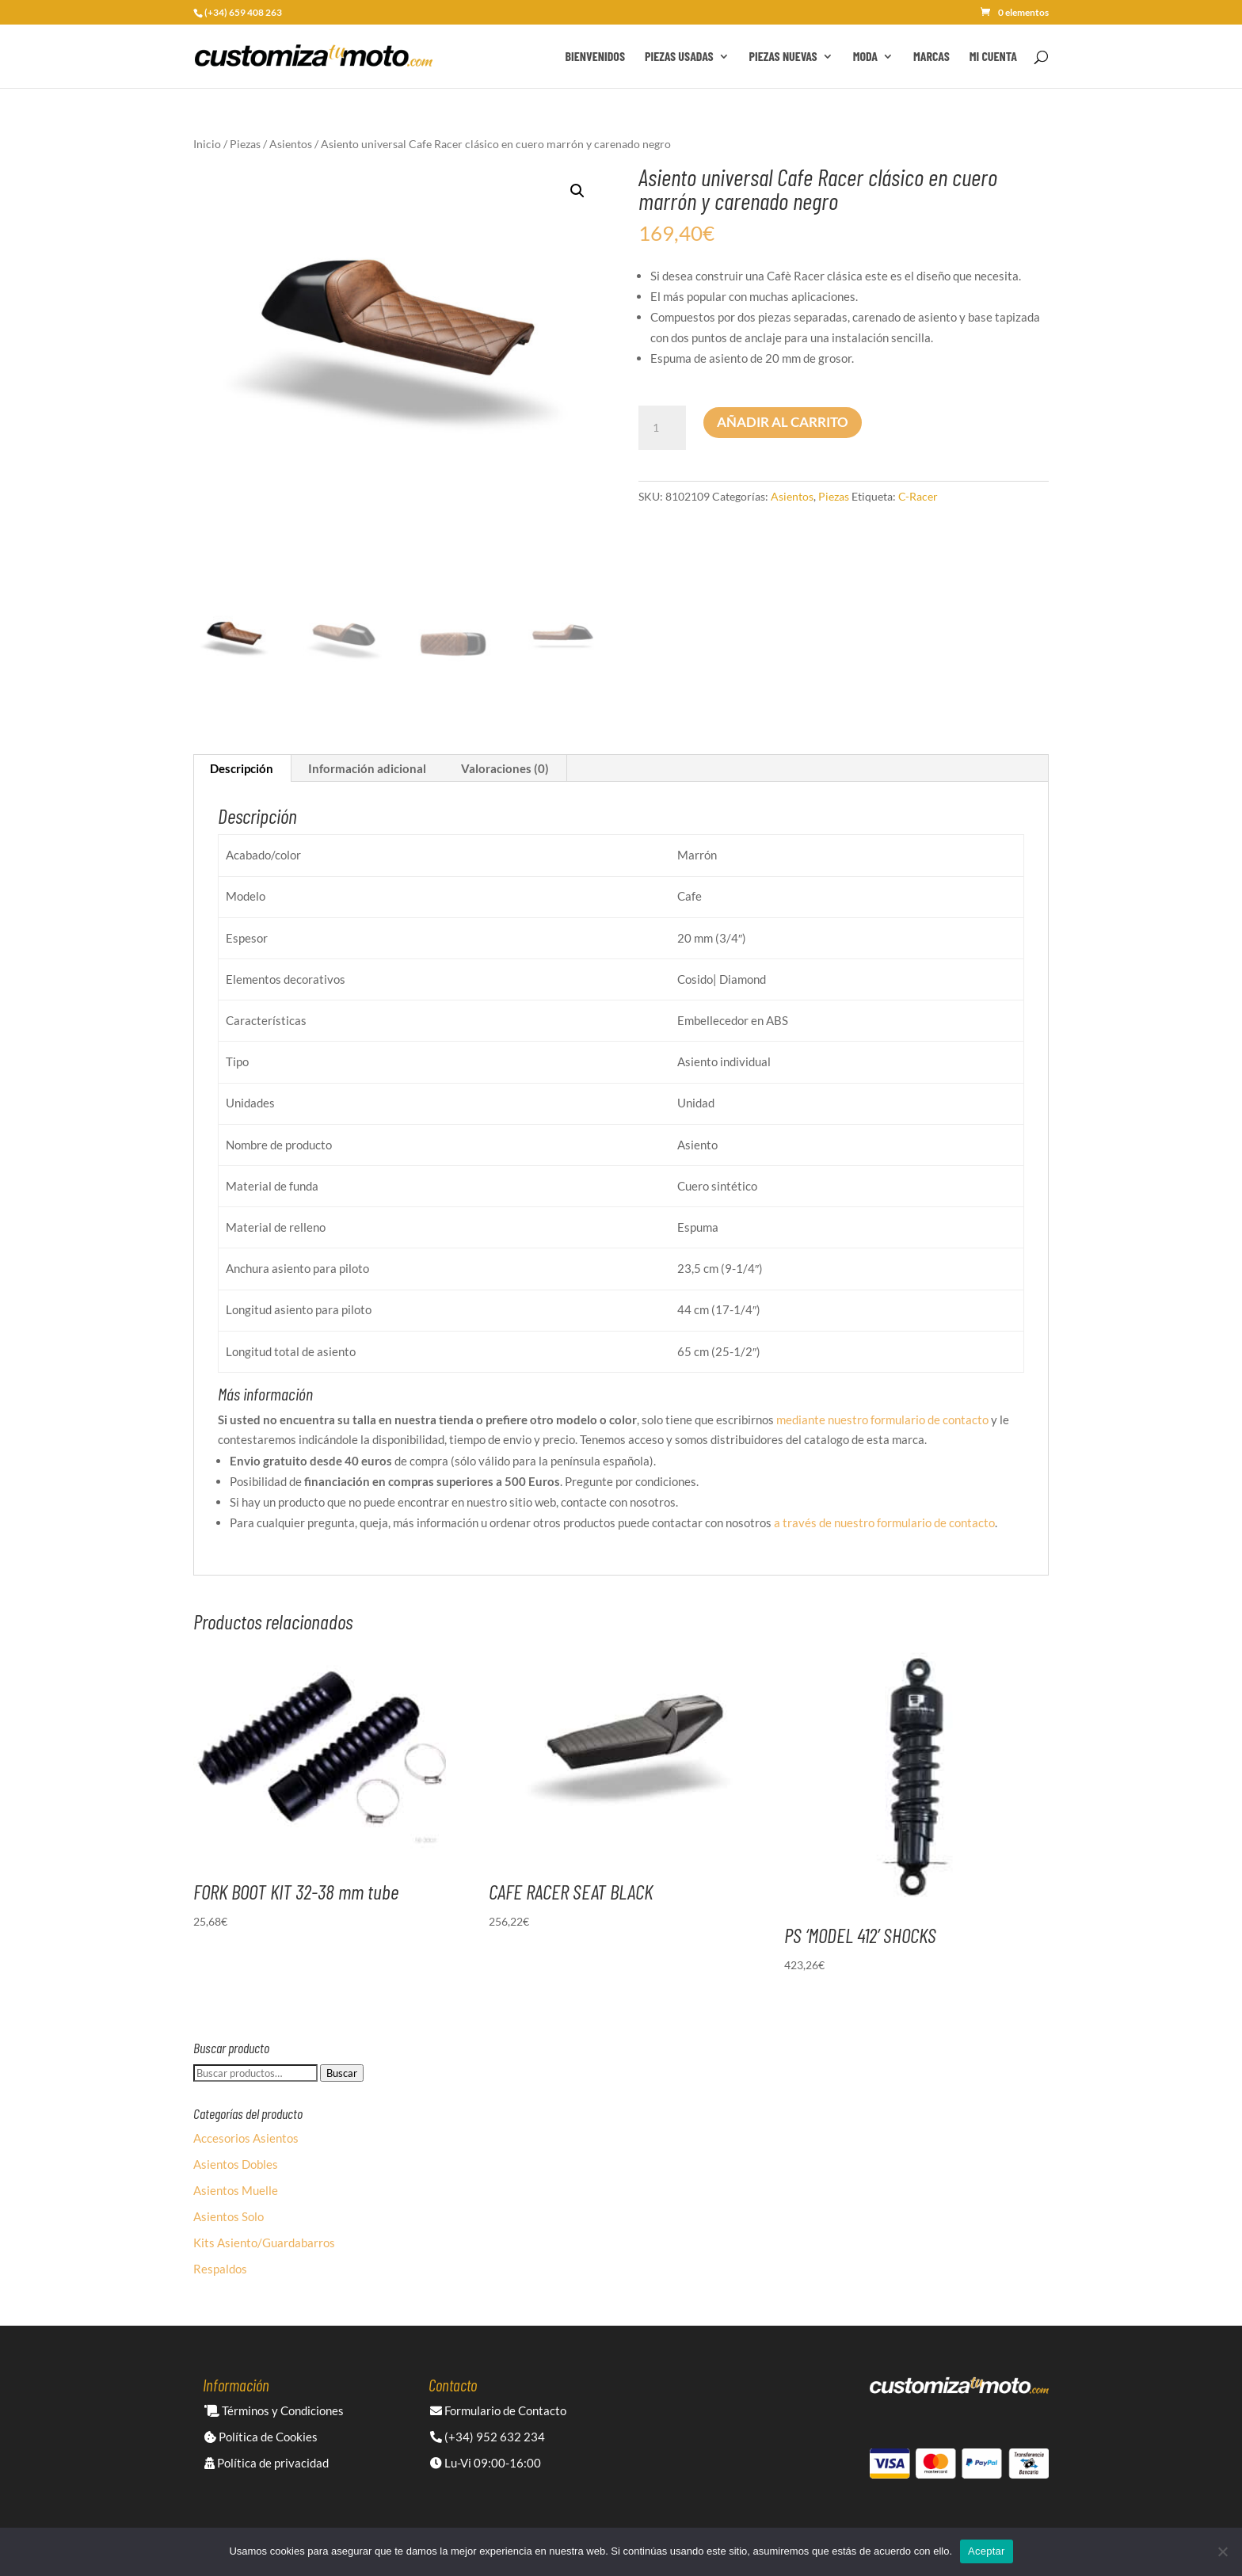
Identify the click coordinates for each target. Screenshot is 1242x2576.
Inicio (207, 144)
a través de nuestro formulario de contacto (884, 1522)
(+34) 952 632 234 (487, 2436)
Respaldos (220, 2269)
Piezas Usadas (679, 57)
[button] (577, 191)
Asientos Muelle (235, 2190)
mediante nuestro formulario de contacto (882, 1419)
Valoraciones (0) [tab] (505, 768)
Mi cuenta (993, 57)
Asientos (290, 144)
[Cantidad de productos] (662, 428)
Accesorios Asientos (246, 2138)
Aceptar (986, 2551)
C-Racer (918, 496)
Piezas (245, 144)
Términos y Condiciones (274, 2410)
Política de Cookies (261, 2436)
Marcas (931, 57)
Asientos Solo (228, 2216)
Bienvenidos (595, 57)
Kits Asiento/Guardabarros (264, 2242)
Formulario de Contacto (498, 2410)
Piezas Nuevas (783, 57)
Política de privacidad (266, 2463)
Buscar (341, 2073)
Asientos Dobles (235, 2164)
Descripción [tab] (241, 768)
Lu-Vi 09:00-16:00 (485, 2463)
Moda (865, 57)
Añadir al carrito (782, 421)
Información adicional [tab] (367, 768)
